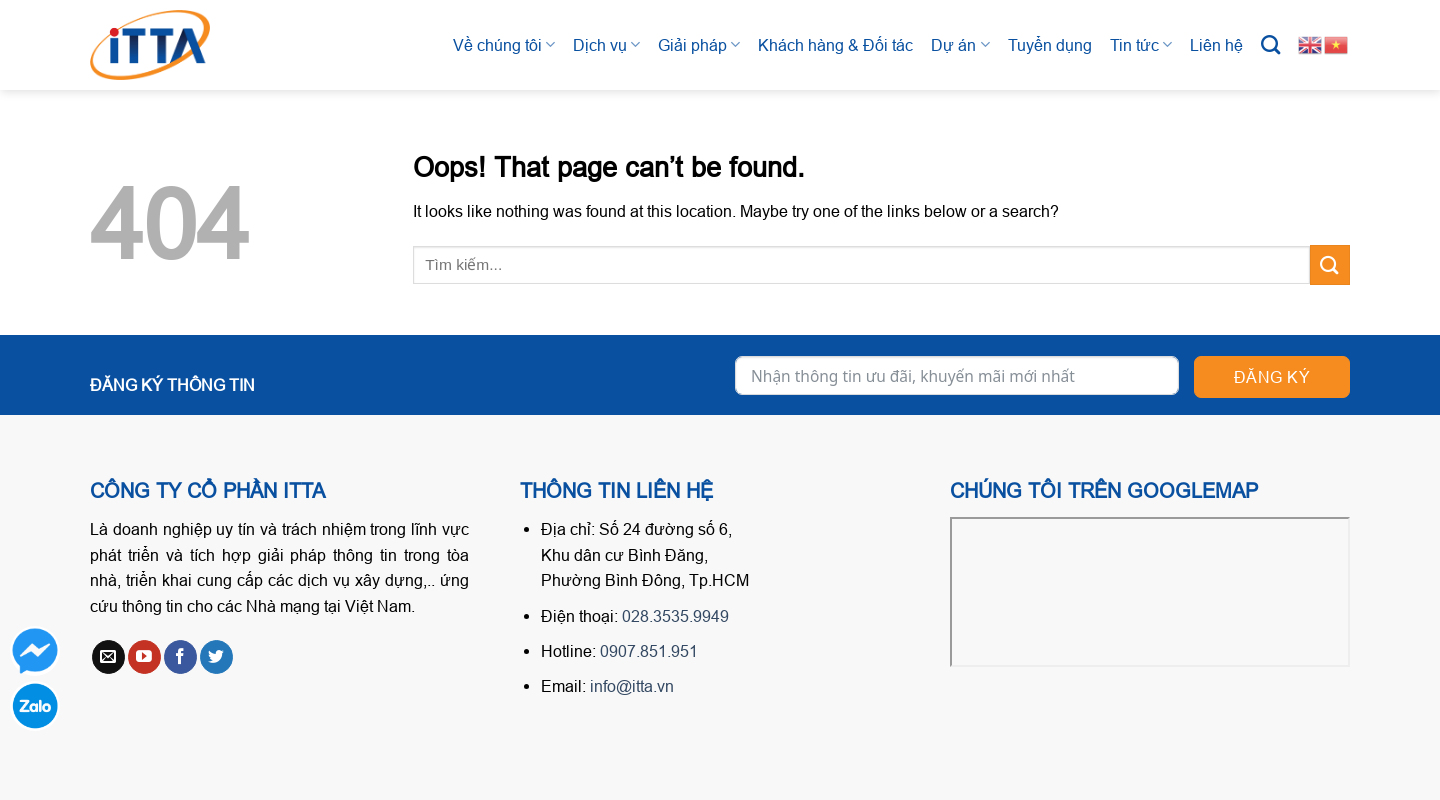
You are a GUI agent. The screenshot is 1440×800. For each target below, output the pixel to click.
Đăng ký (1272, 377)
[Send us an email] (108, 657)
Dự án (960, 44)
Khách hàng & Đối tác (835, 45)
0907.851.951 (649, 651)
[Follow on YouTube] (144, 657)
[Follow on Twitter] (216, 657)
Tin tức (1141, 44)
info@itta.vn (632, 686)
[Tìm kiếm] (1270, 44)
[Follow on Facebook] (180, 657)
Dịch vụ (606, 44)
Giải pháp (699, 44)
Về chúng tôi (504, 44)
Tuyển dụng (1050, 45)
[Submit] (1330, 264)
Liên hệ (1216, 45)
